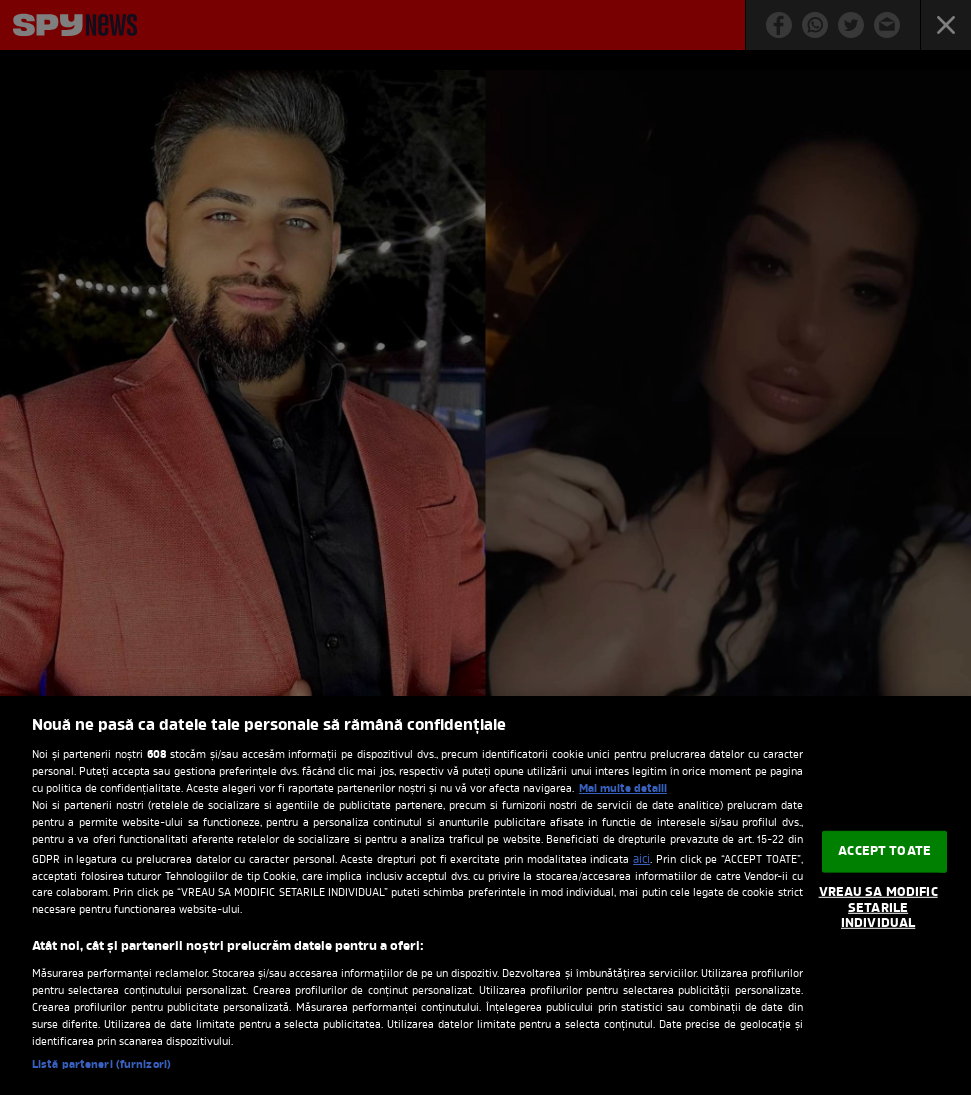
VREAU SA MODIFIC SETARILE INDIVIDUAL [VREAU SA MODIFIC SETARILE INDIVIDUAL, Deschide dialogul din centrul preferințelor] (878, 908)
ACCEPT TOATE (884, 851)
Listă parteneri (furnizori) (101, 1065)
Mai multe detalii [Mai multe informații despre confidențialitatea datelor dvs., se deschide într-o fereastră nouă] (623, 789)
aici (641, 860)
